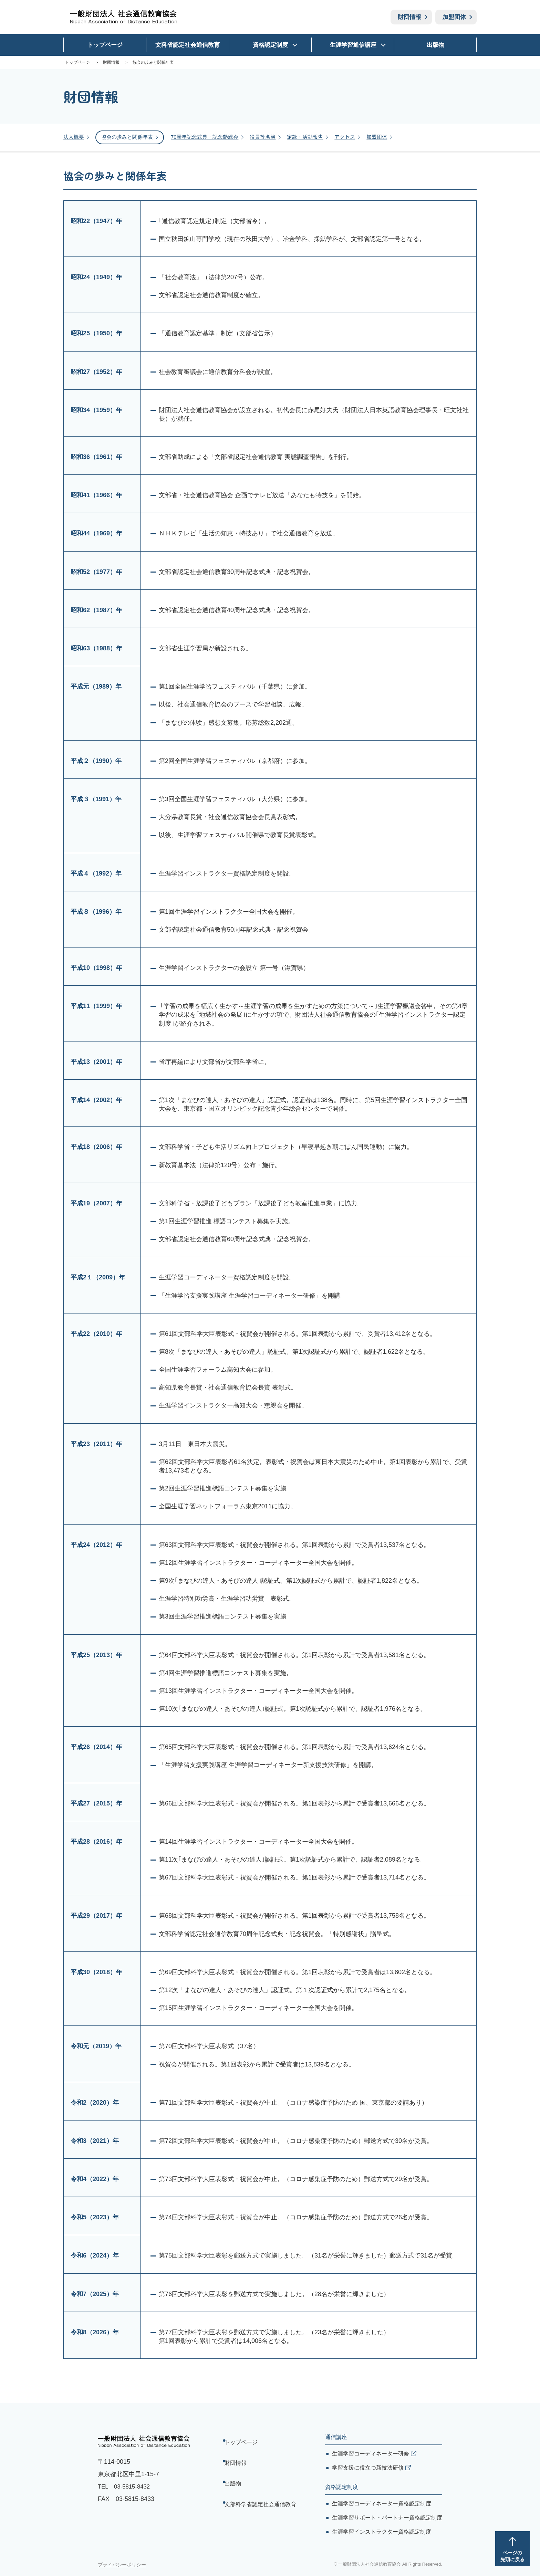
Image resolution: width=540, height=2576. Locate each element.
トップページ (105, 45)
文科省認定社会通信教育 (187, 45)
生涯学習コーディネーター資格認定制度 (381, 2502)
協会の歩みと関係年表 (130, 136)
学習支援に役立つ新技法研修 (368, 2466)
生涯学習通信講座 (353, 45)
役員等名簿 (273, 136)
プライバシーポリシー (122, 2563)
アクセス (359, 136)
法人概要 (74, 136)
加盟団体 (454, 17)
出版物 (435, 45)
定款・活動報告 (317, 136)
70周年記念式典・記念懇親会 (212, 136)
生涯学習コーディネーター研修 (370, 2452)
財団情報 (409, 17)
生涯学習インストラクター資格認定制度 (381, 2530)
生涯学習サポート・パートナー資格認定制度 (387, 2516)
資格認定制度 (270, 45)
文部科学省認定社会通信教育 (262, 2480)
